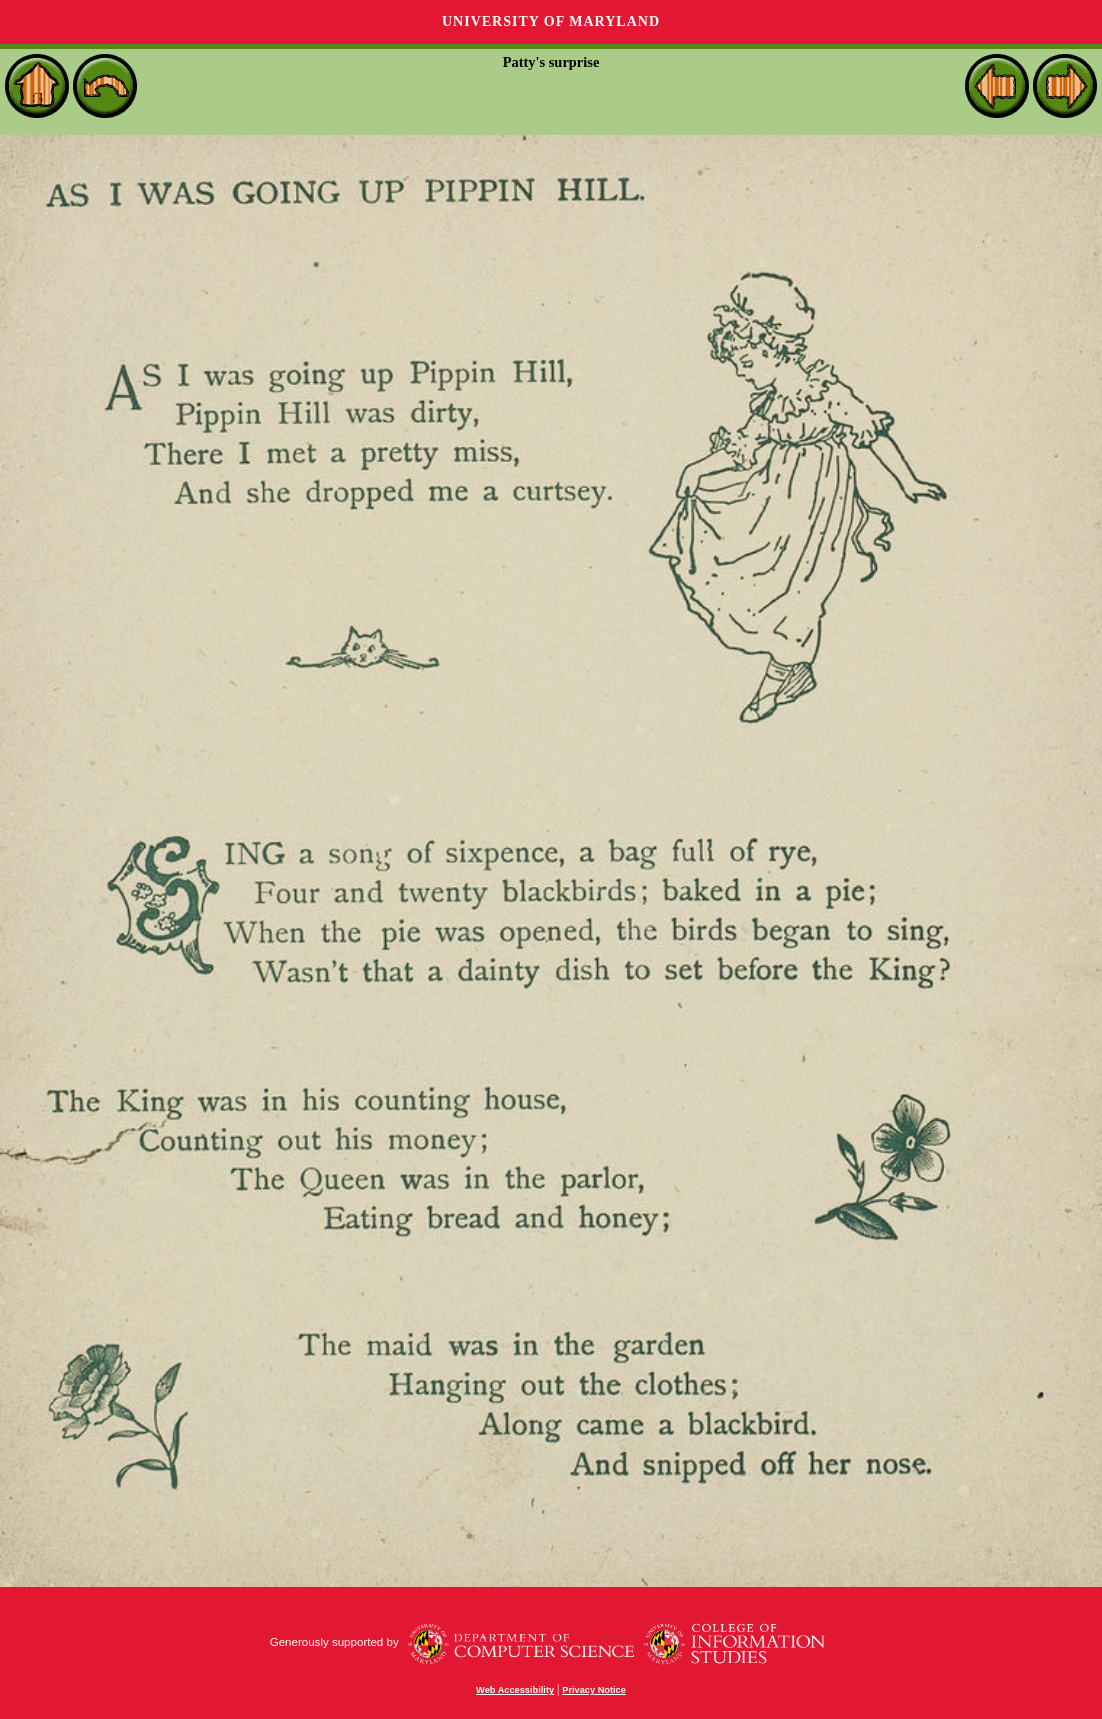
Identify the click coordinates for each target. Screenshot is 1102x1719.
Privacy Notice (594, 1690)
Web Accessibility (515, 1690)
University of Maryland (551, 21)
